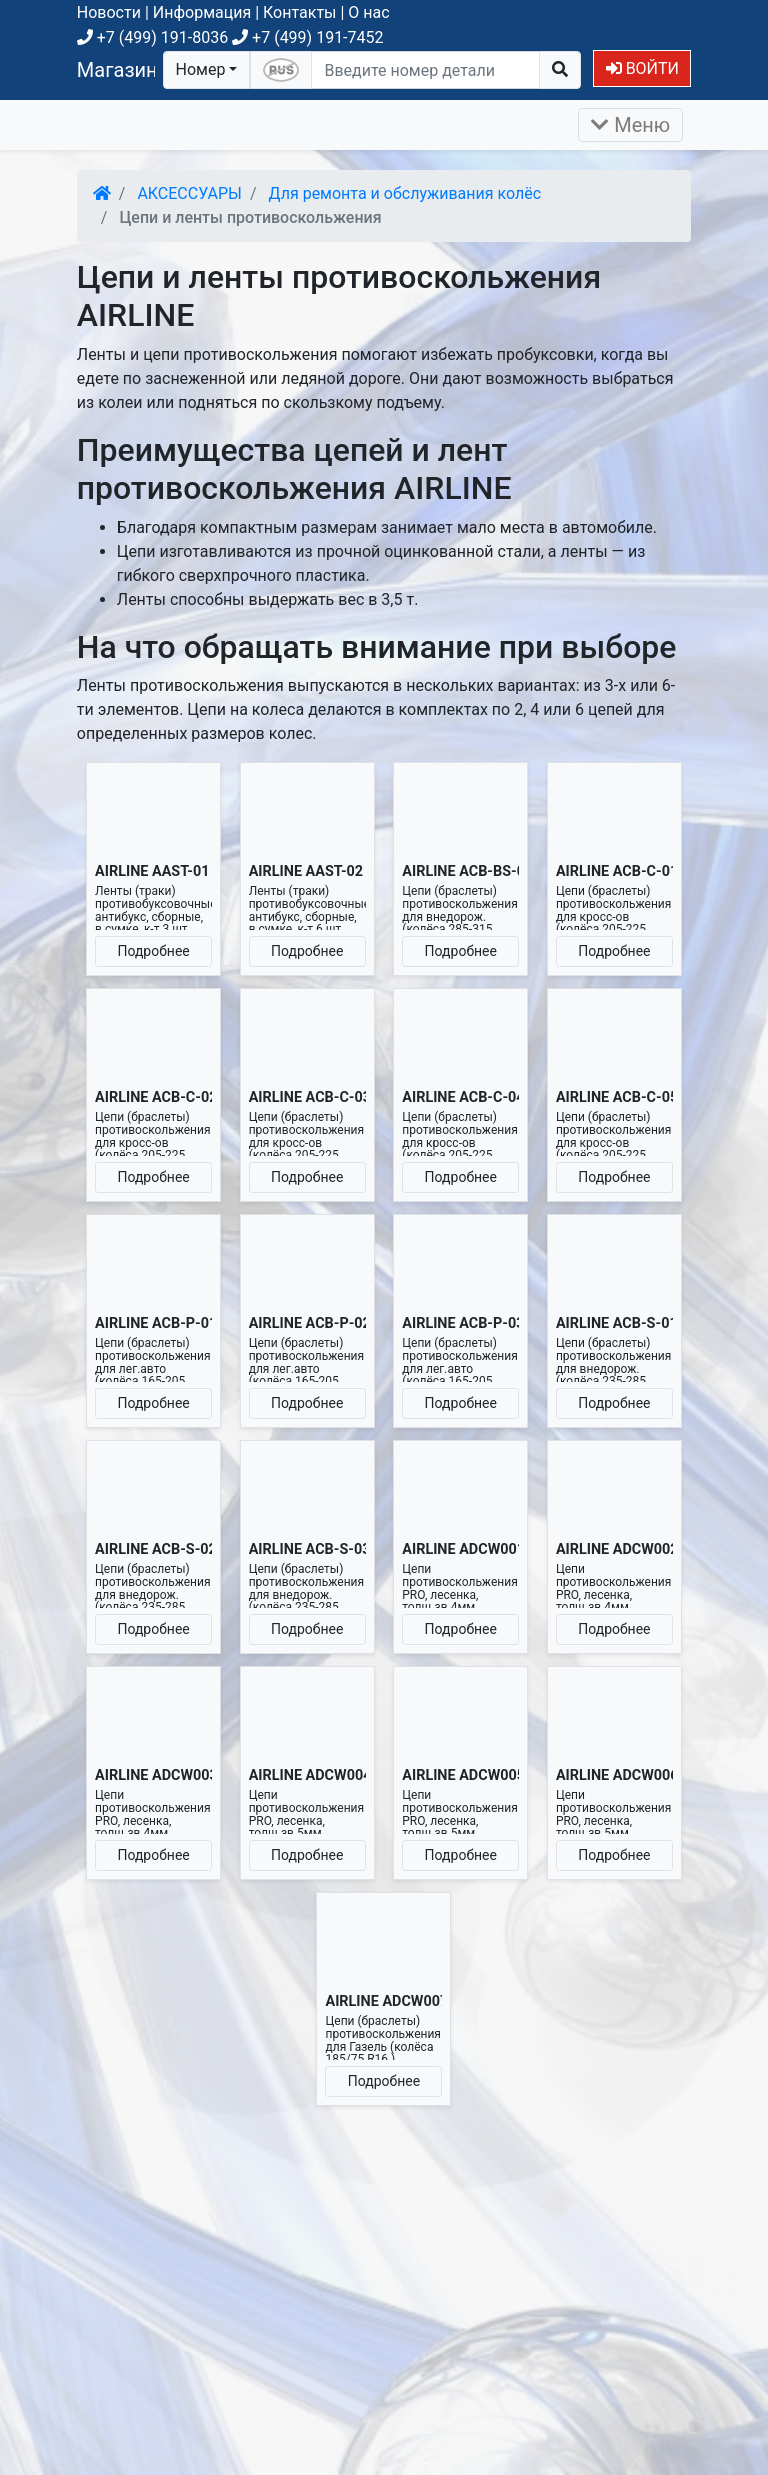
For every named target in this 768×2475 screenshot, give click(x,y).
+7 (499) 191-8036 (152, 37)
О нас (368, 12)
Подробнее (153, 951)
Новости (109, 12)
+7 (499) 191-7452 (307, 37)
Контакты (299, 12)
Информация (202, 12)
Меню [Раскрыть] (630, 125)
